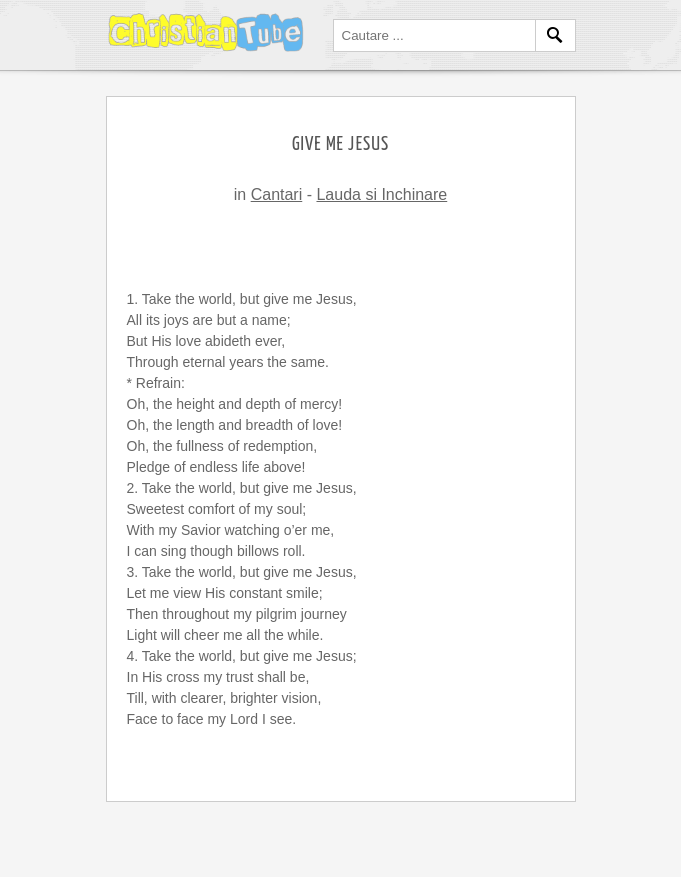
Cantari (277, 194)
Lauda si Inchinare (381, 194)
